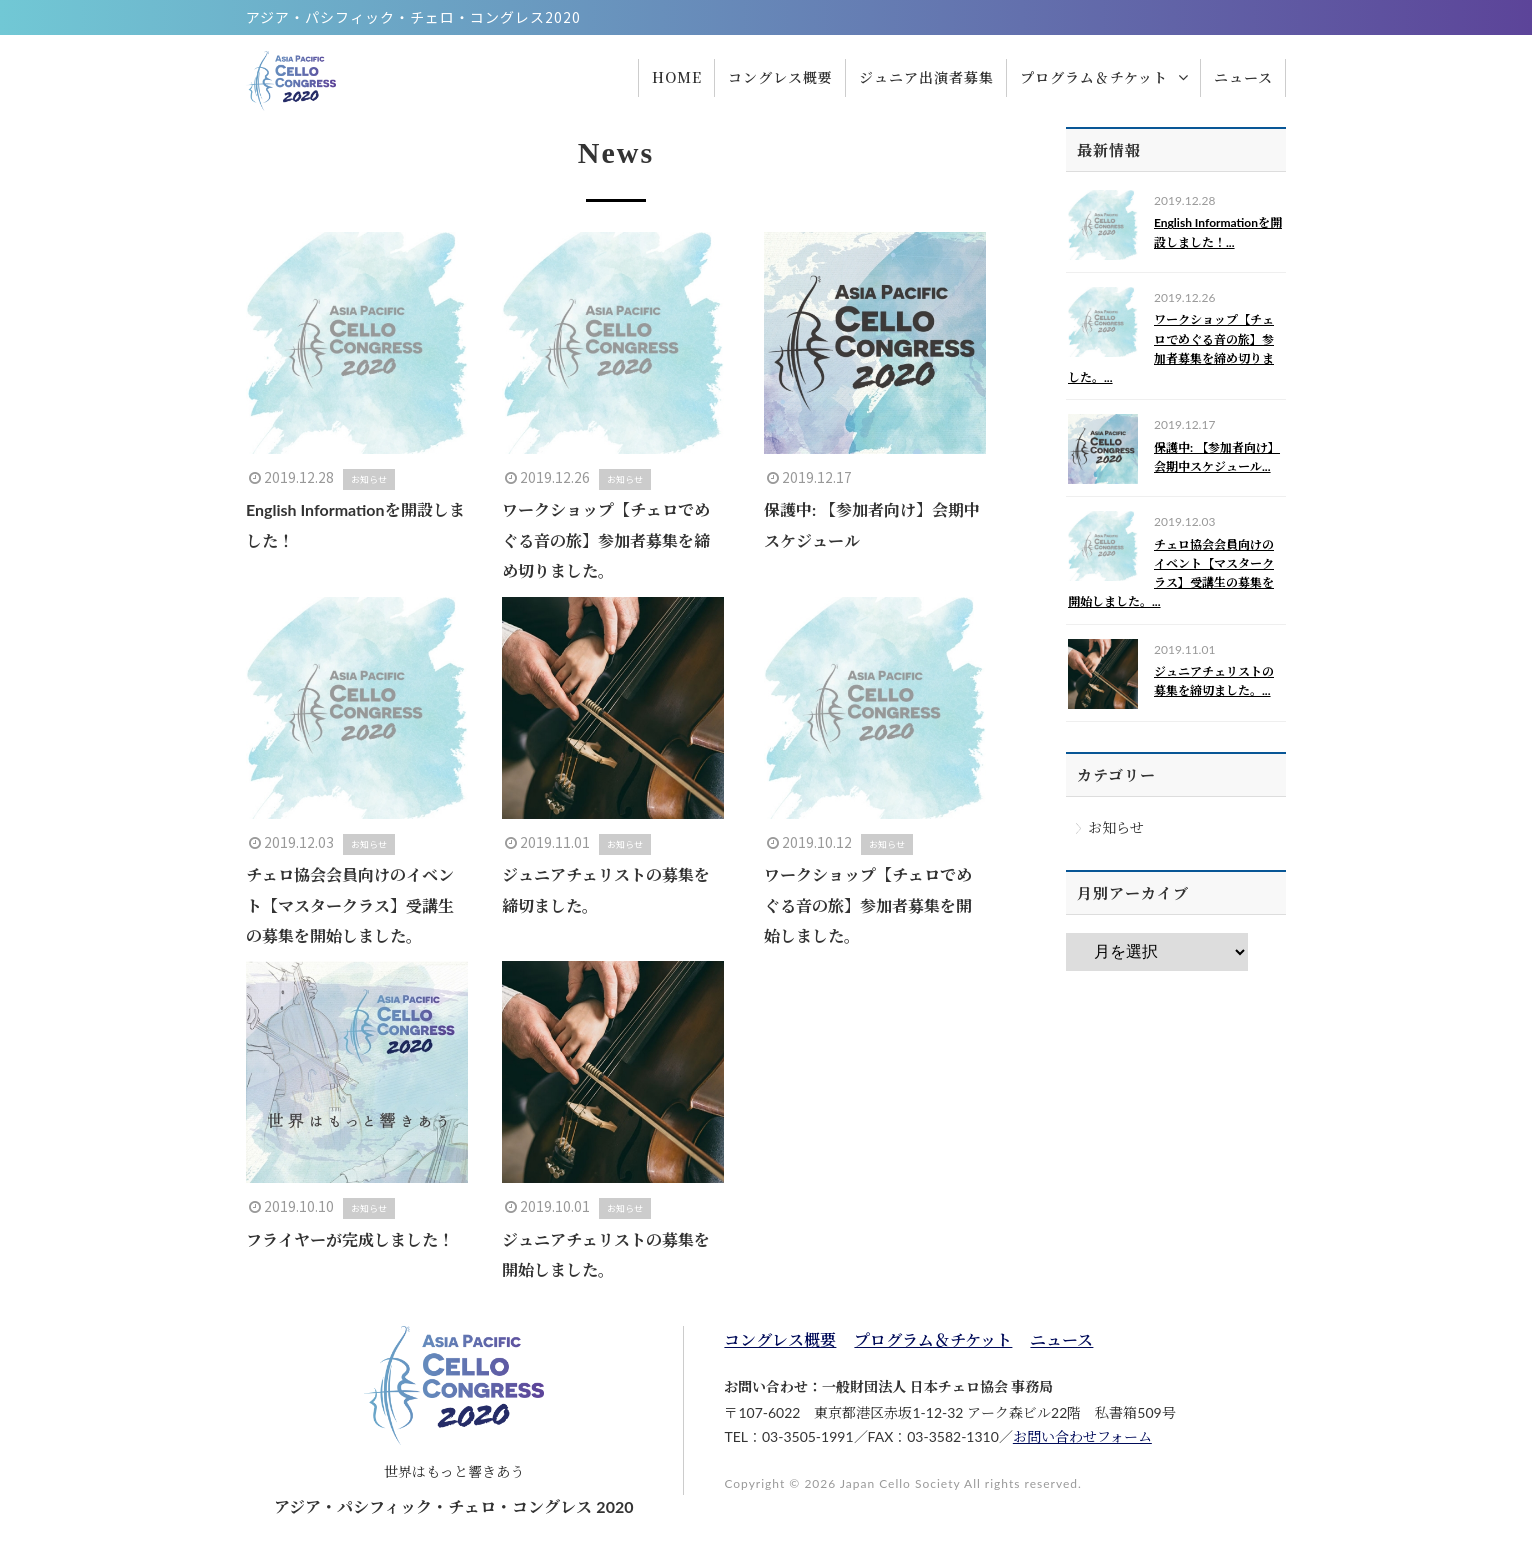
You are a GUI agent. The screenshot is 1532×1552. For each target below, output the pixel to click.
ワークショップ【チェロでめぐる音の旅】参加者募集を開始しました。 (868, 905)
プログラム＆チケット (933, 1339)
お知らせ (1116, 827)
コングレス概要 (780, 1339)
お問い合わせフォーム (1082, 1436)
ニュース (1061, 1339)
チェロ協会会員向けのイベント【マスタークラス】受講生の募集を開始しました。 (350, 905)
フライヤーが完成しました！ (350, 1239)
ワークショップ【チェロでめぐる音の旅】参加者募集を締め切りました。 (606, 540)
